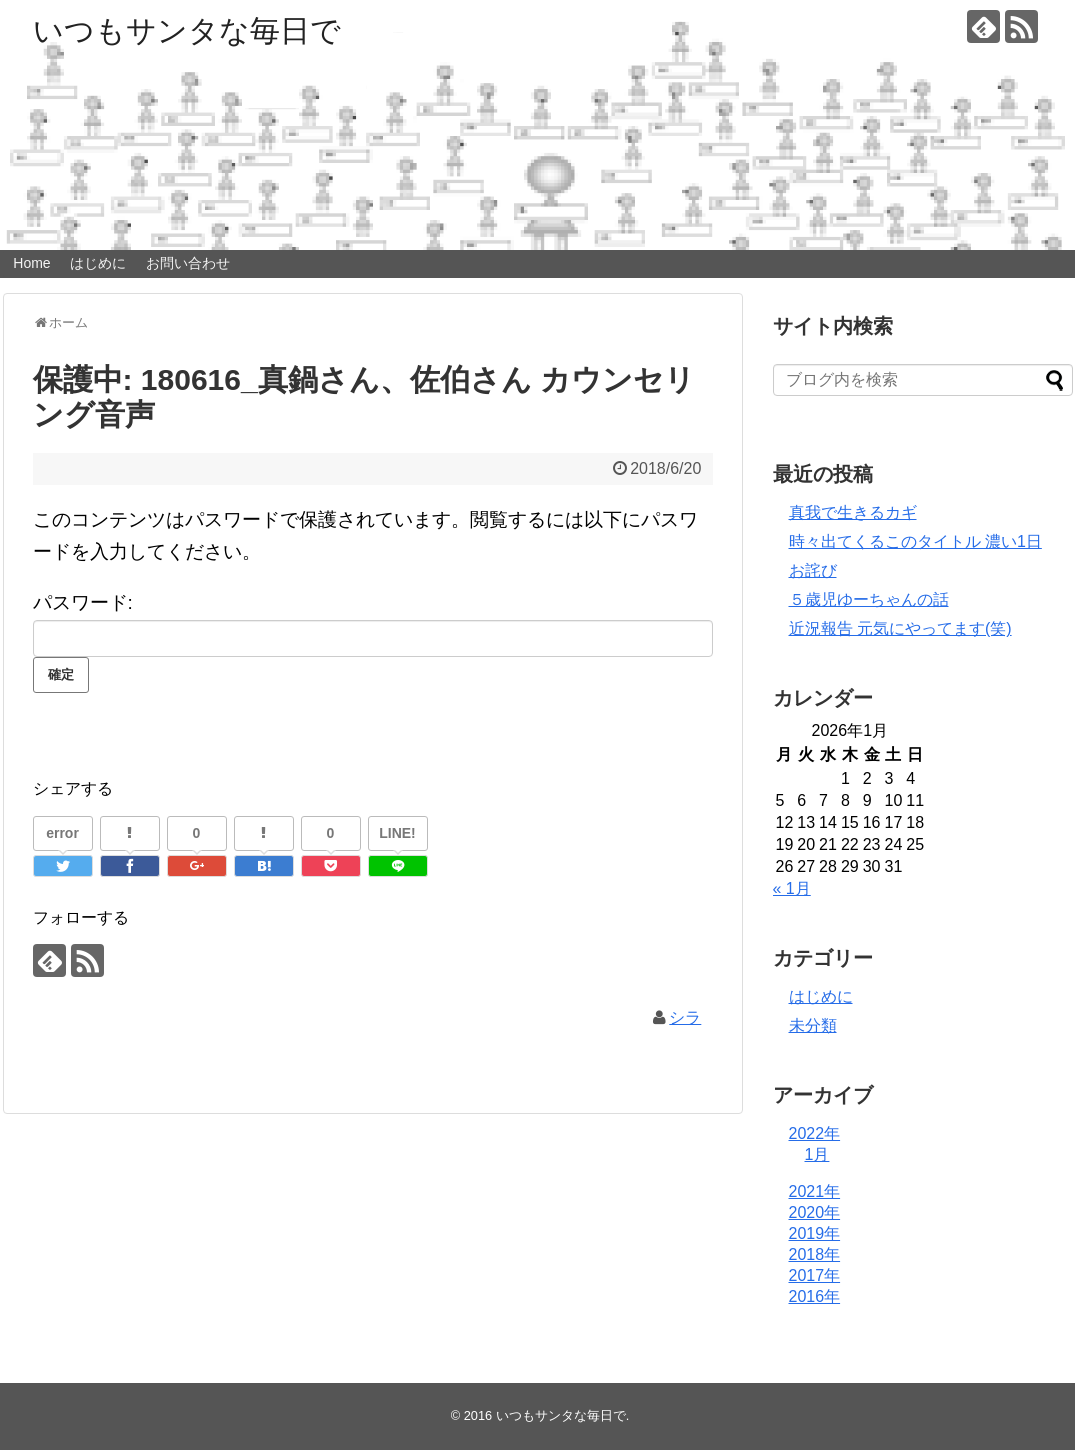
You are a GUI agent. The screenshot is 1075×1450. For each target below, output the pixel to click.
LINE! (397, 833)
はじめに (98, 263)
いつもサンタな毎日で (187, 30)
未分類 (813, 1025)
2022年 (815, 1133)
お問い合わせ (188, 263)
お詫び (813, 570)
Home (31, 263)
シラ (685, 1017)
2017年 (815, 1275)
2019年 (815, 1233)
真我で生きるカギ (853, 512)
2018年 (815, 1254)
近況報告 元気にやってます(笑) (900, 628)
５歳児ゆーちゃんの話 (869, 599)
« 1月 (792, 888)
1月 (817, 1154)
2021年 (815, 1191)
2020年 (815, 1212)
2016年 (815, 1296)
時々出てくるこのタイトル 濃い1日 (915, 541)
